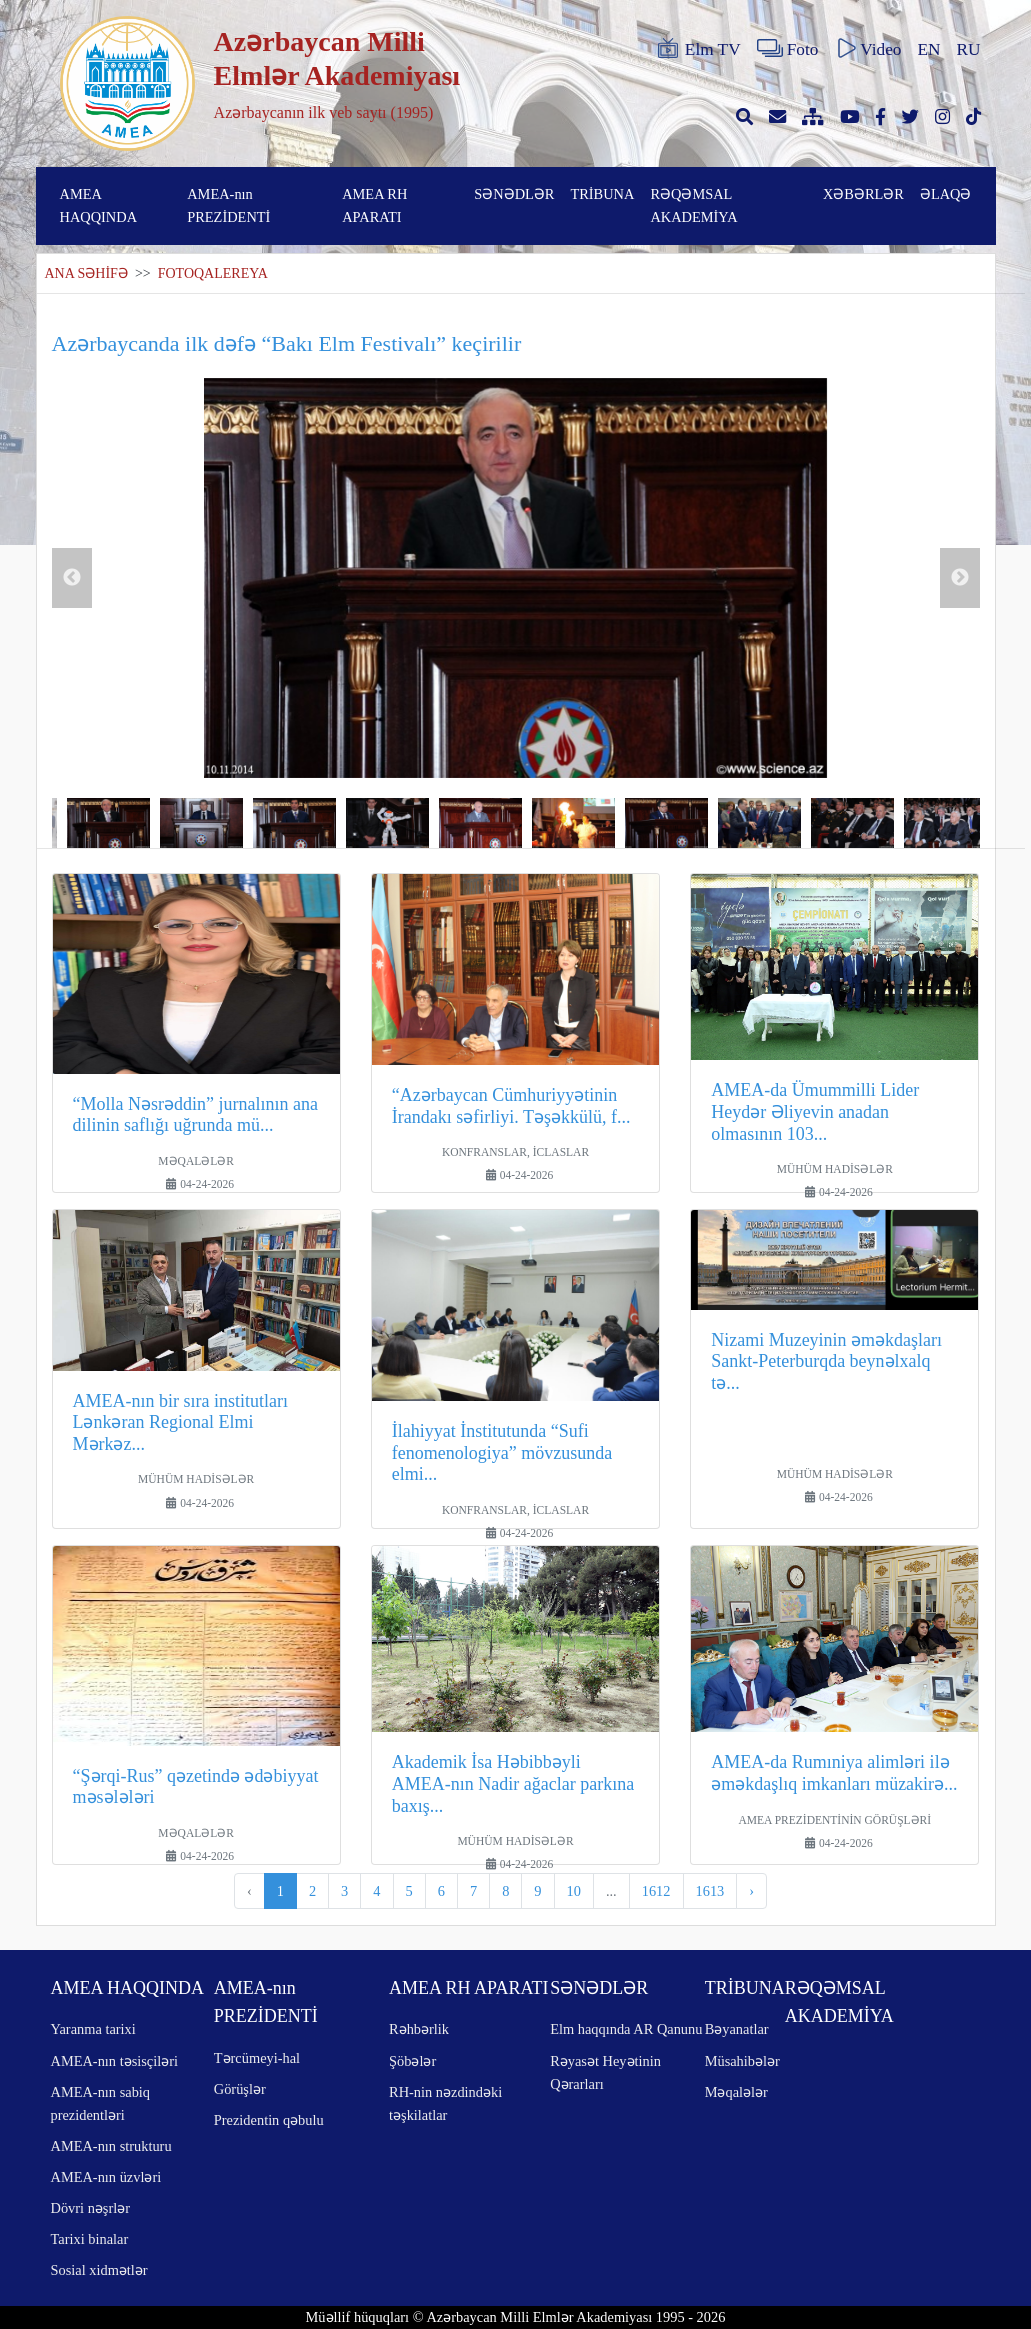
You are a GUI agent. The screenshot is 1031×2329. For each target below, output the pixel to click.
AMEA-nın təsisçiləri (115, 2061)
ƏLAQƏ (946, 194)
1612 (656, 1891)
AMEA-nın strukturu (111, 2146)
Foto (788, 49)
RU (969, 49)
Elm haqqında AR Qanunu (626, 2029)
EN (928, 49)
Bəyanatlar (737, 2029)
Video (867, 49)
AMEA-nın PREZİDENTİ (228, 205)
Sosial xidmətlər (99, 2270)
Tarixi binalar (90, 2239)
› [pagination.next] (751, 1891)
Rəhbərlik (419, 2029)
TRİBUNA (602, 194)
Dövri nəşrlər (91, 2208)
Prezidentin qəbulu (269, 2120)
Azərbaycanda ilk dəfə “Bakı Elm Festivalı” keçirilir (287, 343)
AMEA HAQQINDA (99, 205)
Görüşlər (240, 2089)
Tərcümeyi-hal (257, 2058)
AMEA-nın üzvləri (106, 2177)
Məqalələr (736, 2092)
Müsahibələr (742, 2061)
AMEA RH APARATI (374, 205)
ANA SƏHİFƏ (86, 273)
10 (574, 1891)
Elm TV (698, 49)
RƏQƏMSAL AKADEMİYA (693, 205)
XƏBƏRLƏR (863, 194)
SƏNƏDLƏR (514, 194)
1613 (710, 1891)
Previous (72, 578)
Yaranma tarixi (93, 2029)
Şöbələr (412, 2061)
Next (960, 578)
